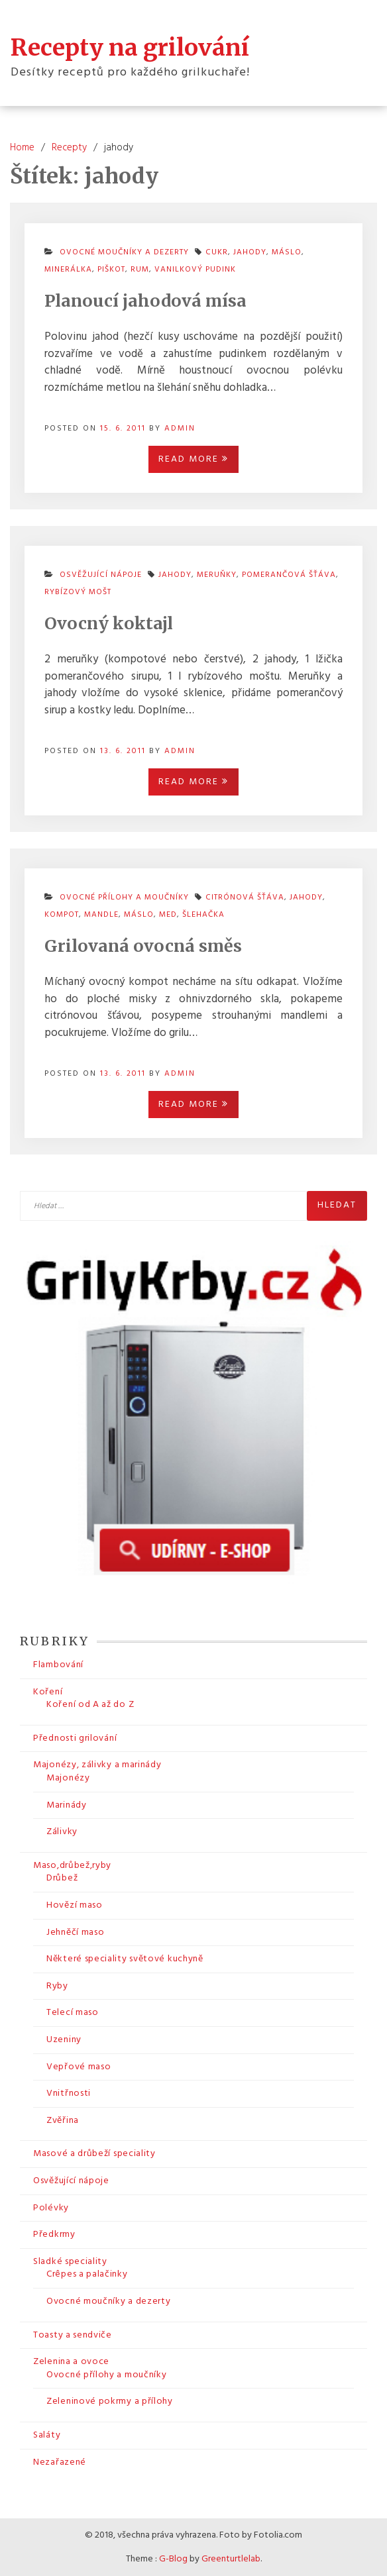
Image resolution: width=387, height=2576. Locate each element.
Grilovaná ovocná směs (143, 945)
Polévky (51, 2208)
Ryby (57, 1986)
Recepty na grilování (130, 47)
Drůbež (62, 1878)
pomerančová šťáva (289, 575)
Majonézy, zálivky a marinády (97, 1765)
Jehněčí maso (75, 1932)
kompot (61, 914)
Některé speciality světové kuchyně (124, 1959)
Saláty (46, 2435)
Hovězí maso (74, 1905)
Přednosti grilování (75, 1738)
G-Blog (173, 2559)
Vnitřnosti (68, 2093)
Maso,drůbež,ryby (72, 1865)
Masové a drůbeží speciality (94, 2153)
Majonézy (68, 1778)
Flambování (58, 1665)
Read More (193, 459)
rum (140, 269)
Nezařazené (59, 2462)
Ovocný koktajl (108, 623)
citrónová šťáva (244, 897)
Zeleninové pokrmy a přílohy (109, 2401)
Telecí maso (72, 2012)
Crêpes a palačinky (87, 2274)
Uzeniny (64, 2039)
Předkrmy (54, 2234)
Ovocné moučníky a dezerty (108, 2301)
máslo (287, 252)
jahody (249, 252)
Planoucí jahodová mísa (145, 300)
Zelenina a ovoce (71, 2361)
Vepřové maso (78, 2067)
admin (179, 428)
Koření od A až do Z (90, 1704)
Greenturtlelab (230, 2559)
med (168, 914)
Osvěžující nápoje (71, 2181)
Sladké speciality (70, 2261)
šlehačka (203, 914)
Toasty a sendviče (72, 2335)
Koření (47, 1692)
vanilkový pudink (195, 269)
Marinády (66, 1805)
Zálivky (62, 1831)
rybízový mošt (77, 592)
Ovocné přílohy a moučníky (106, 2375)
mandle (101, 914)
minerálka (68, 269)
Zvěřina (62, 2120)
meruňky (217, 575)
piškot (111, 269)
